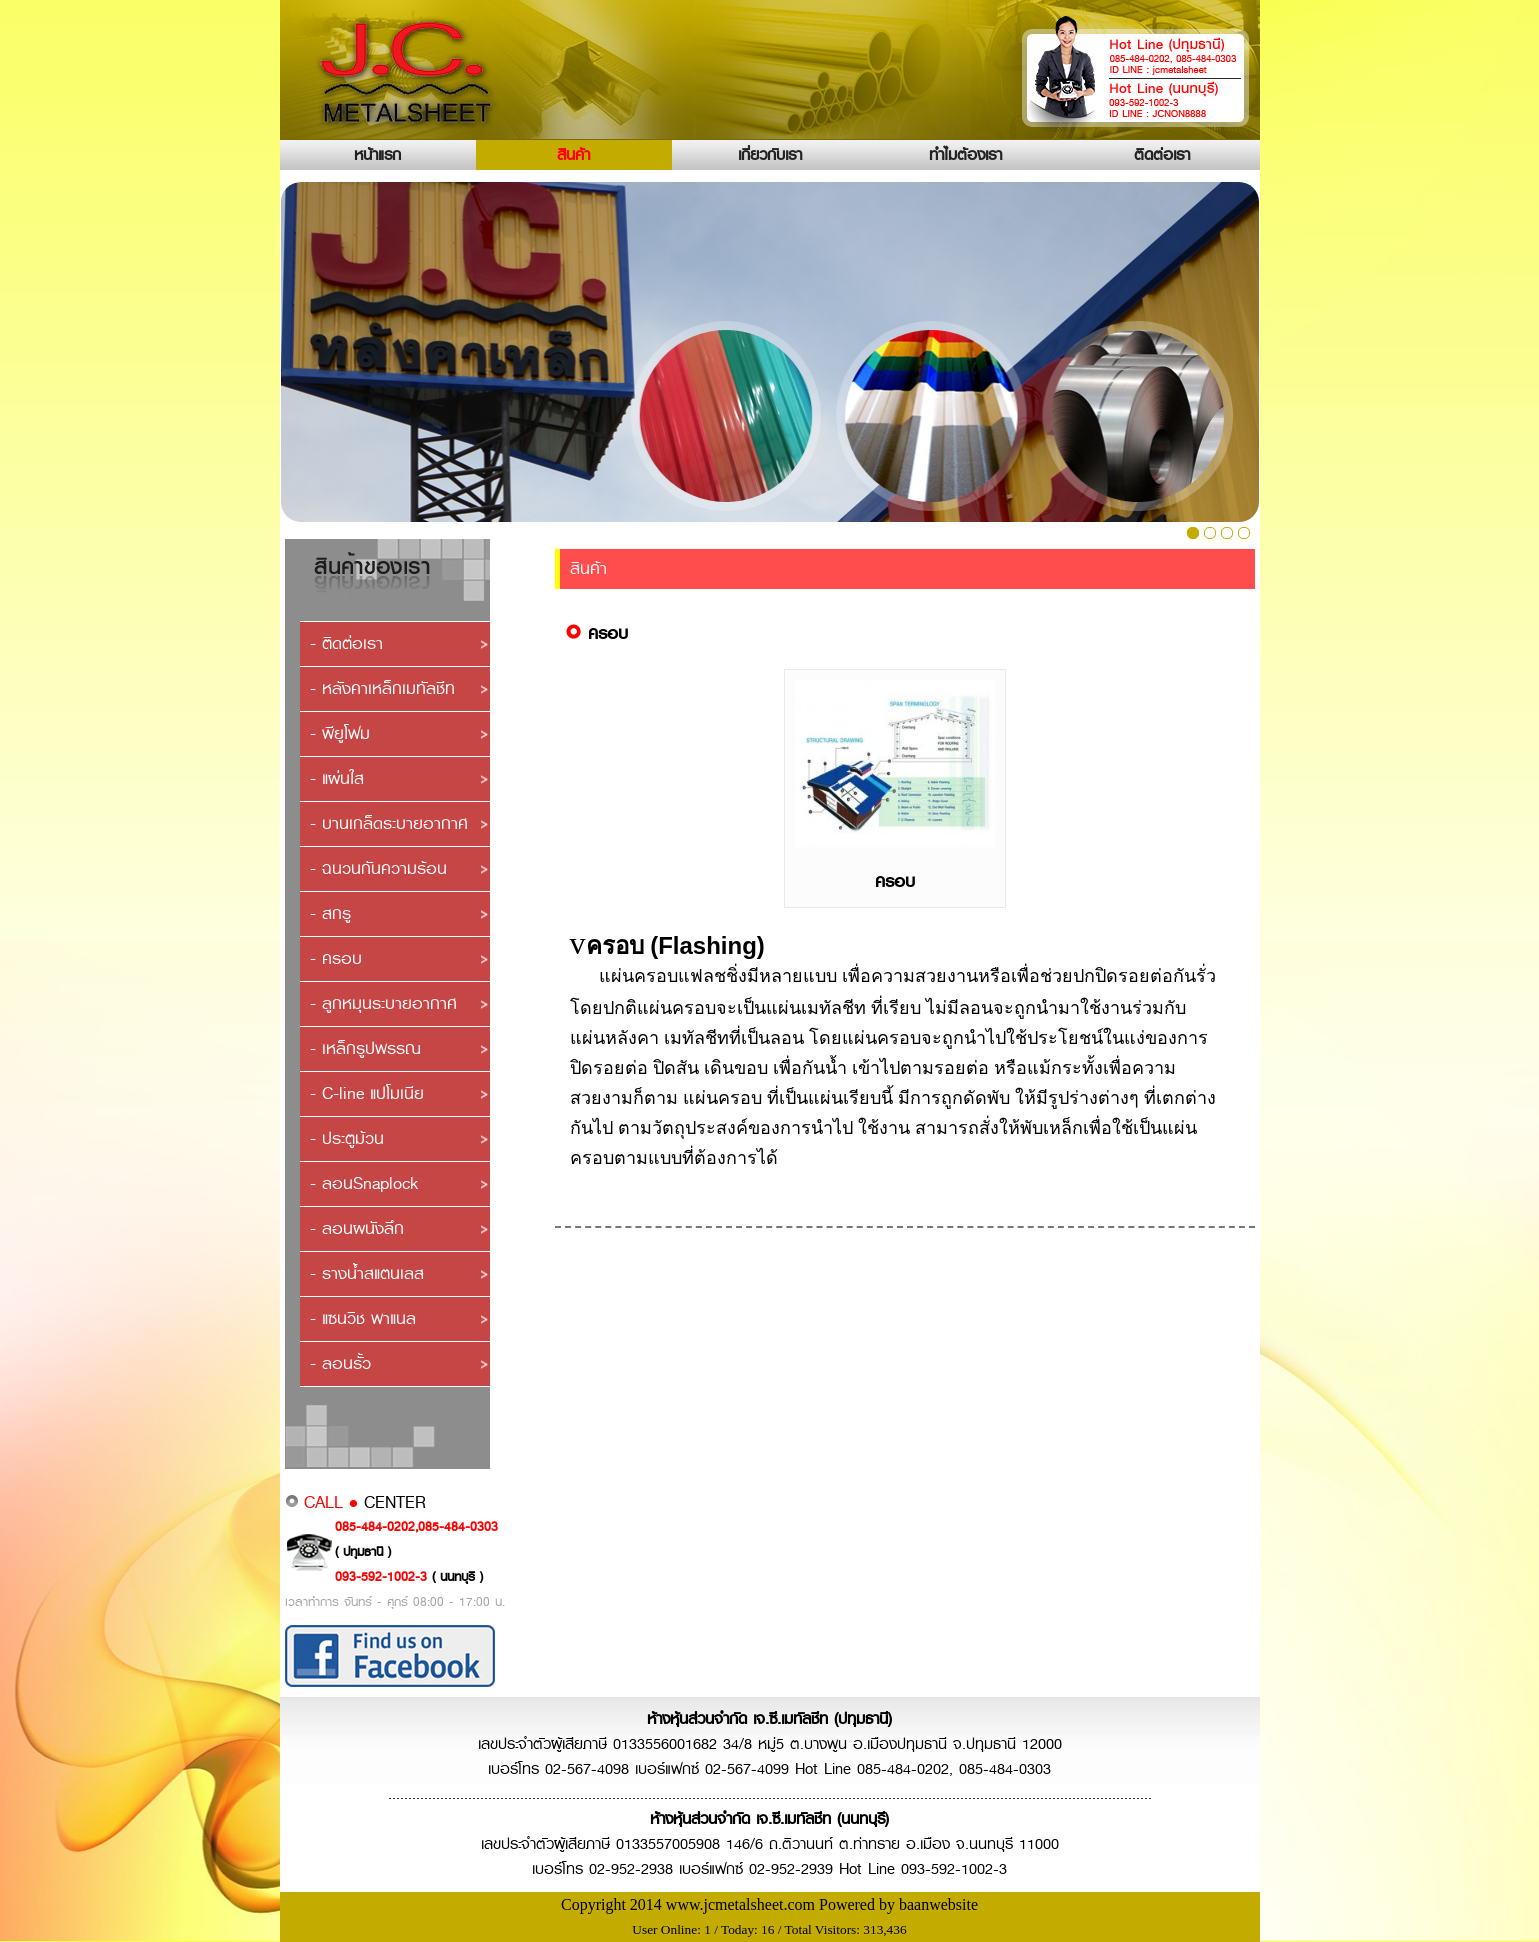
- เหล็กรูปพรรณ (365, 1048)
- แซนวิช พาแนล (363, 1318)
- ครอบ (336, 958)
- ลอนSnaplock (364, 1183)
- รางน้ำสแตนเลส (367, 1273)
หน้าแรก (377, 155)
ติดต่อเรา (1162, 155)
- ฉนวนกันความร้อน (378, 868)
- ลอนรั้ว (340, 1363)
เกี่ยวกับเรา (770, 155)
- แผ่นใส (337, 778)
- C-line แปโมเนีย (367, 1093)
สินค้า (573, 155)
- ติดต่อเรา (346, 643)
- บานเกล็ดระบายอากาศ (389, 823)
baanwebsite (938, 1904)
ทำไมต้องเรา (965, 155)
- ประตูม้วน (347, 1138)
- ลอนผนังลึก (357, 1228)
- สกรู (330, 913)
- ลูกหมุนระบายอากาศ (383, 1003)
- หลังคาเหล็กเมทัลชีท (382, 688)
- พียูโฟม (340, 733)
